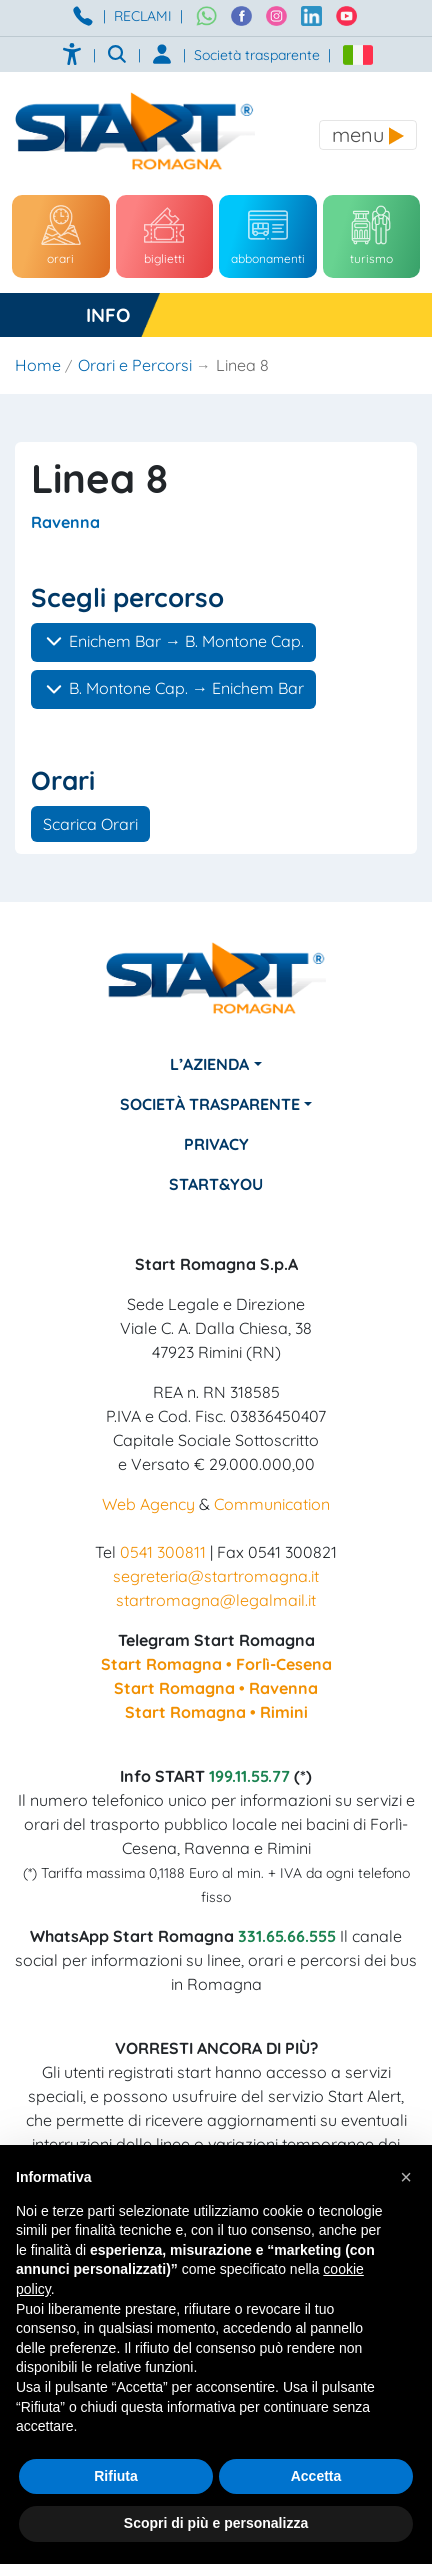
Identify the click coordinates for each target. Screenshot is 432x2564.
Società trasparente (257, 55)
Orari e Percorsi (135, 365)
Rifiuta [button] (116, 2476)
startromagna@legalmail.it (216, 1600)
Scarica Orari (90, 824)
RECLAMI (143, 16)
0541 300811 (163, 1552)
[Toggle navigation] (368, 135)
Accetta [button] (316, 2476)
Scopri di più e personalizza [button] (216, 2523)
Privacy (216, 1144)
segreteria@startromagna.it (216, 1576)
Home (38, 365)
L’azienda (209, 1064)
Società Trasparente (210, 1104)
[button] (406, 2177)
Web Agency (148, 1504)
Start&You (216, 1184)
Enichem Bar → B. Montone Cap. (173, 641)
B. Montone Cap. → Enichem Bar (173, 689)
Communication (272, 1504)
